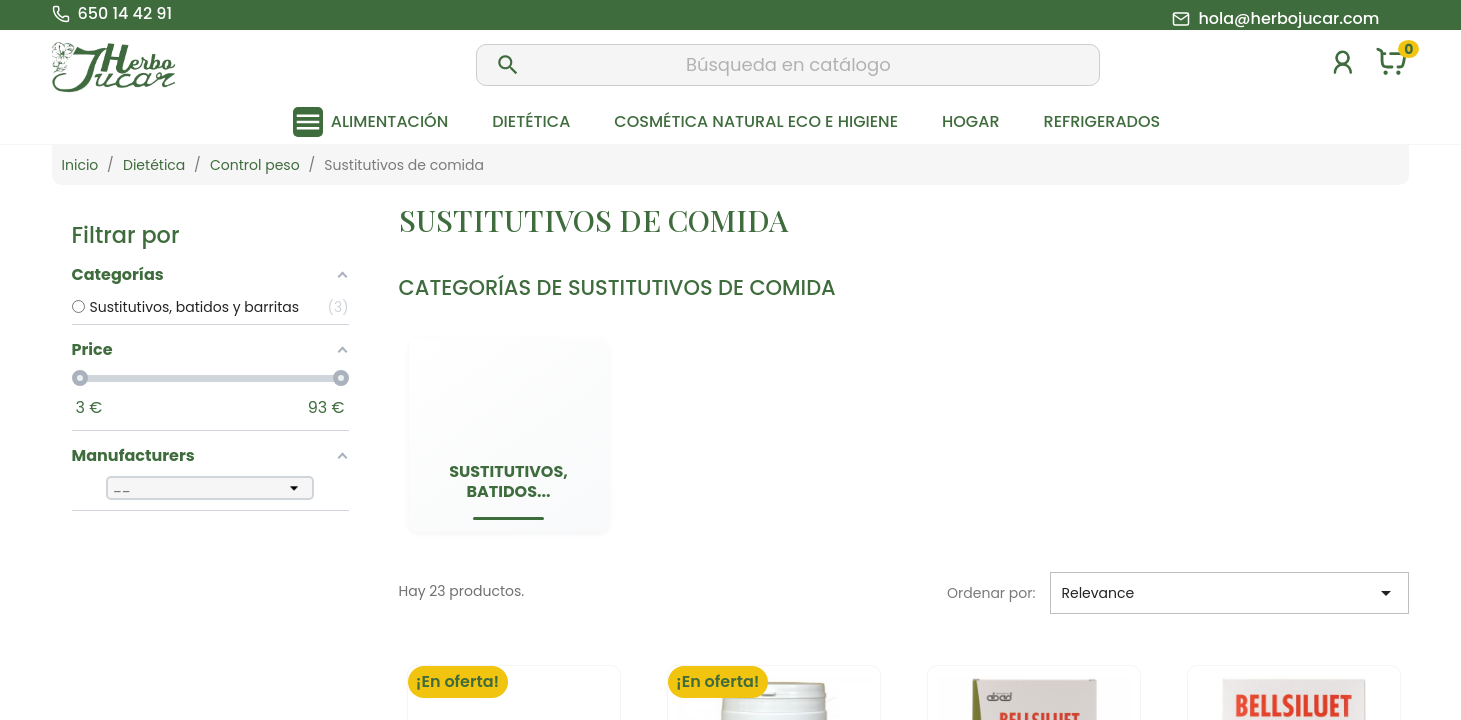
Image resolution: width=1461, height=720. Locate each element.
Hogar (970, 121)
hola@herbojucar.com (1288, 19)
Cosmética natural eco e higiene (756, 121)
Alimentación (389, 121)
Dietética (531, 121)
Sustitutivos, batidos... (508, 481)
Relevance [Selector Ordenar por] (1229, 593)
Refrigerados (1102, 121)
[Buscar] (788, 65)
